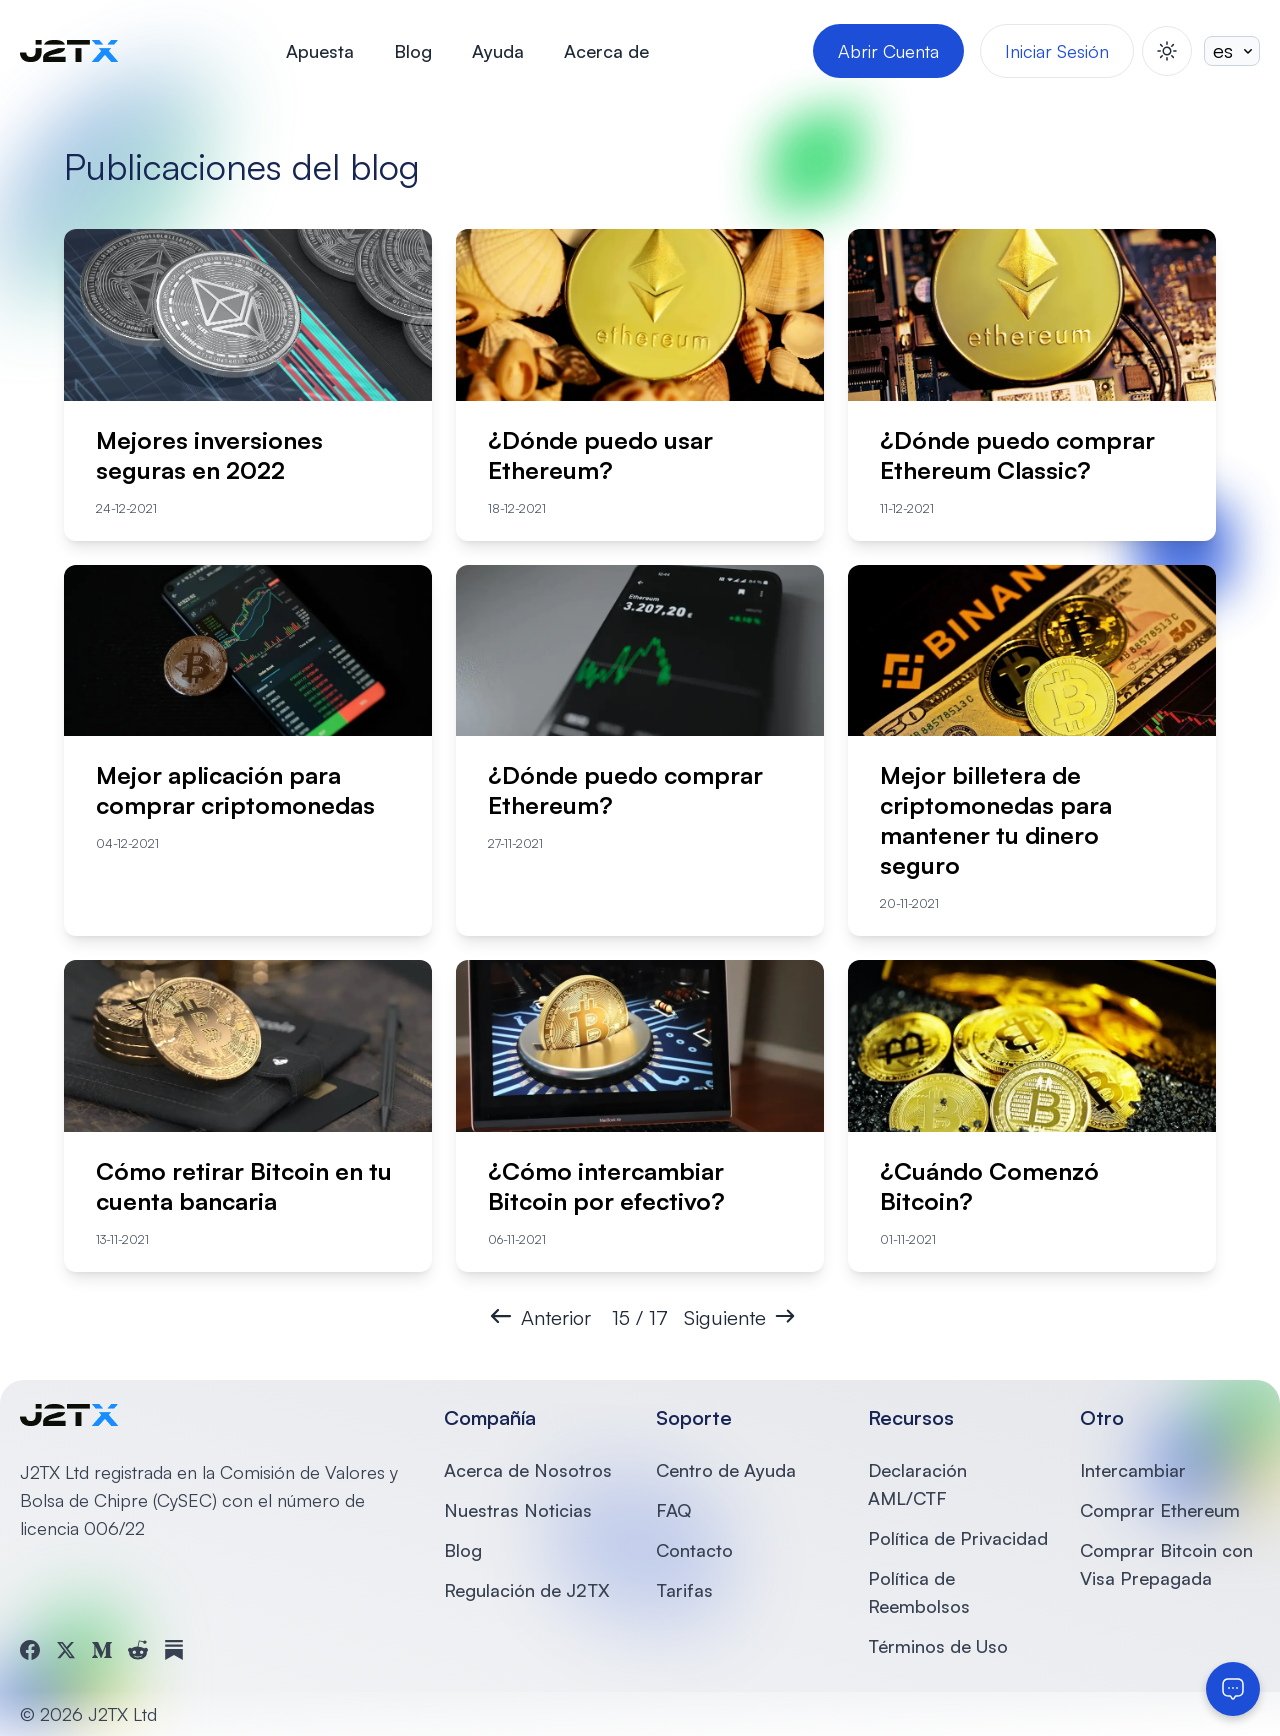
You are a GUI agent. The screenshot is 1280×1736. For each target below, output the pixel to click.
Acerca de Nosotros (528, 1470)
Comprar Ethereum (1160, 1510)
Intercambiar (1133, 1470)
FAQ (673, 1510)
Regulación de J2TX (527, 1590)
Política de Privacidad (958, 1538)
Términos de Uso (938, 1646)
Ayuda (498, 51)
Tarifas (684, 1590)
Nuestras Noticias (518, 1510)
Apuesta (320, 51)
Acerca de (606, 51)
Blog (413, 51)
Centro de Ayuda (726, 1470)
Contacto (694, 1550)
